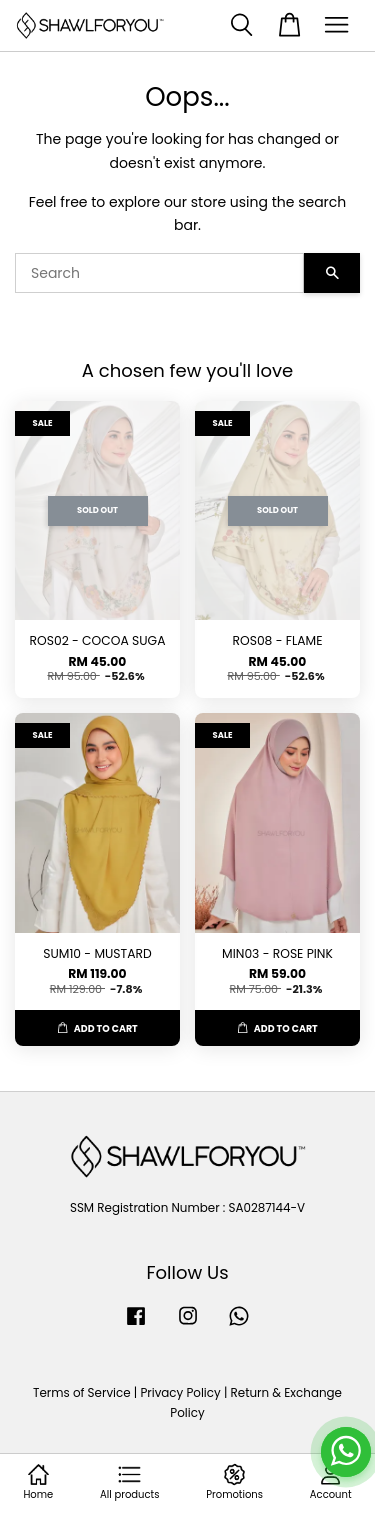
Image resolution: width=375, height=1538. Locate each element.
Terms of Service (82, 1393)
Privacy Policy (180, 1393)
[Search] (159, 273)
